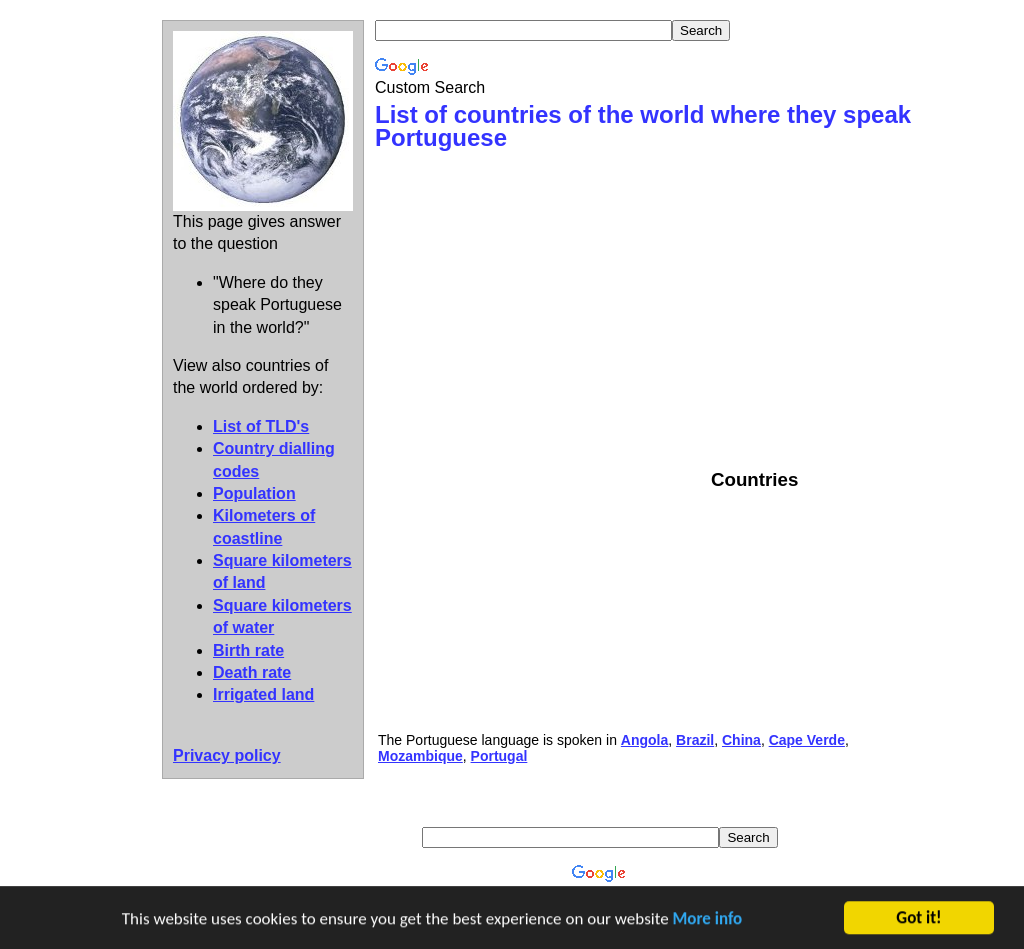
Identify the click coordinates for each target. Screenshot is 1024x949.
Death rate (252, 672)
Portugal (499, 756)
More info (708, 920)
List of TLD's (261, 426)
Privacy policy (227, 755)
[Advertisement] (543, 309)
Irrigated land (263, 694)
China (741, 740)
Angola (644, 740)
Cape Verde (807, 740)
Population (254, 493)
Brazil (695, 740)
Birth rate (248, 650)
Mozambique (420, 756)
